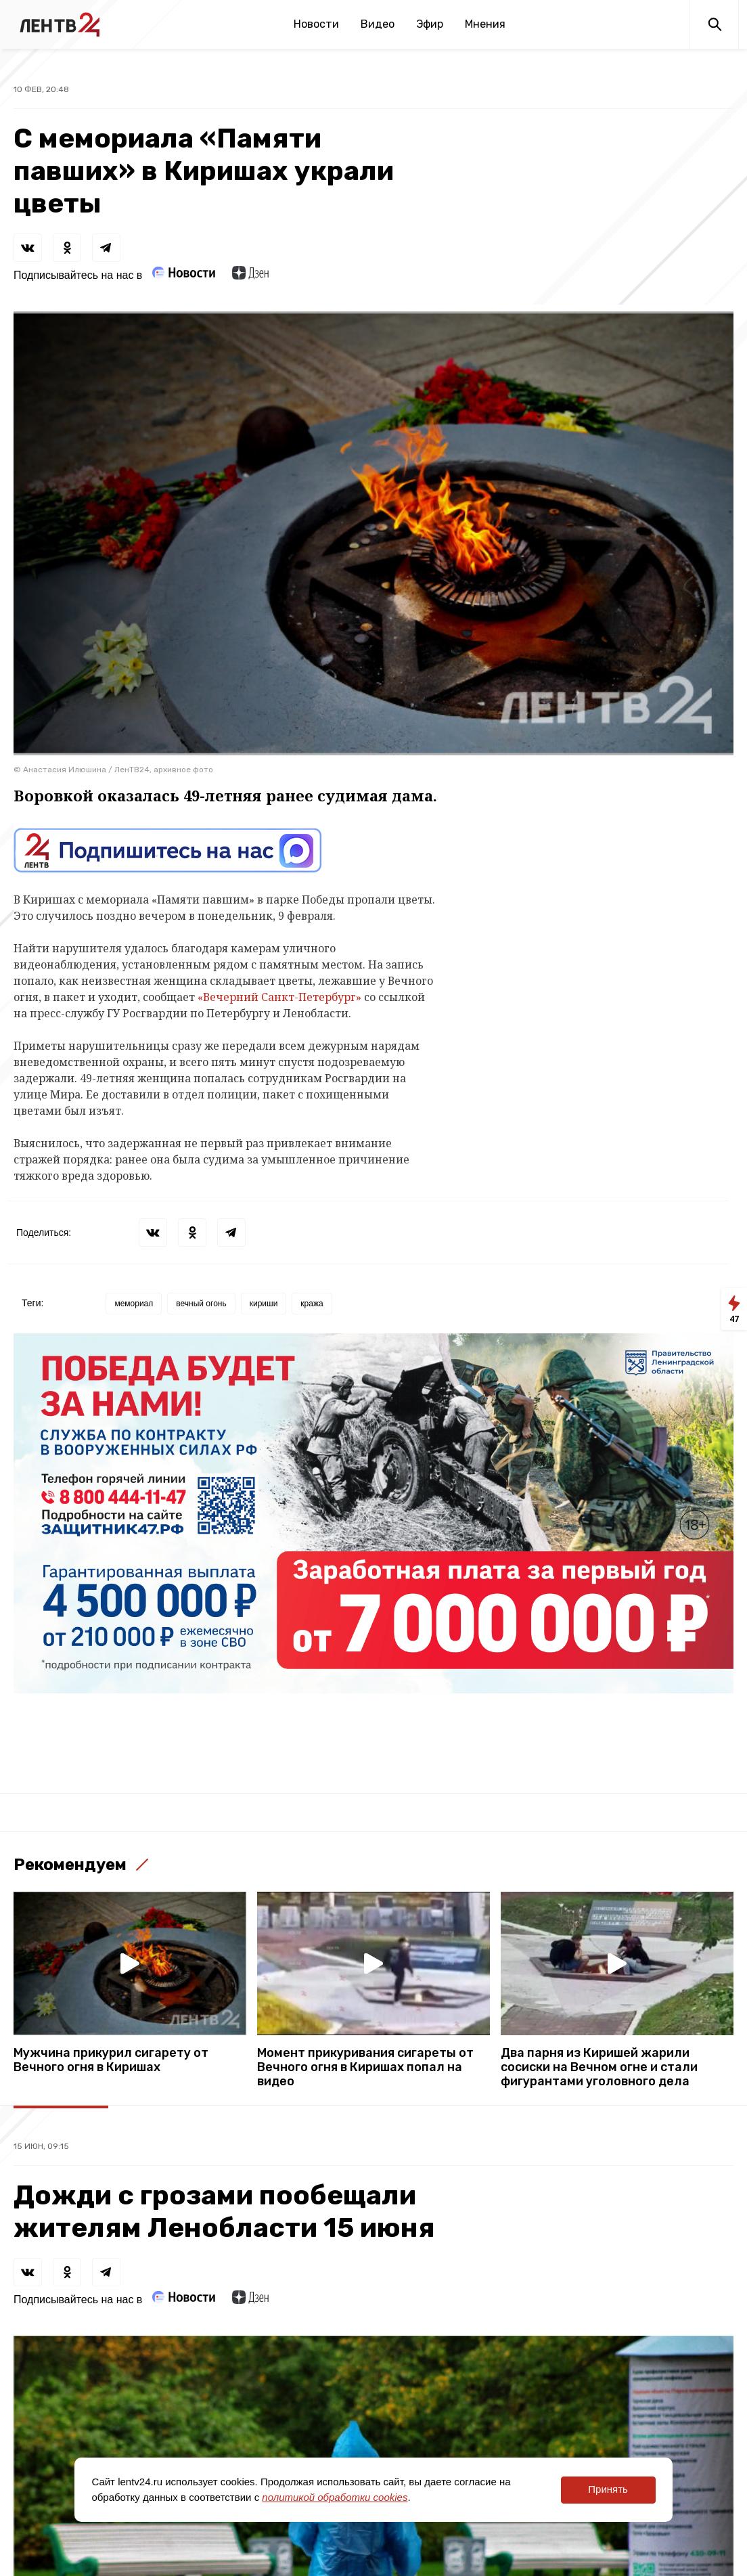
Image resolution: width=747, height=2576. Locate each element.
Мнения (485, 24)
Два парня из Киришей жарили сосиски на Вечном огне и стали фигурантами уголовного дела (599, 2067)
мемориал (133, 1303)
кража (311, 1303)
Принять (608, 2489)
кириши (264, 1303)
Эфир (429, 24)
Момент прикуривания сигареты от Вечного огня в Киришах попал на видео (365, 2067)
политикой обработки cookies (334, 2497)
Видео (377, 24)
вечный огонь (201, 1303)
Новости (316, 24)
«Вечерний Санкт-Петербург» (279, 997)
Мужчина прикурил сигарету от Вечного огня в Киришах (111, 2060)
